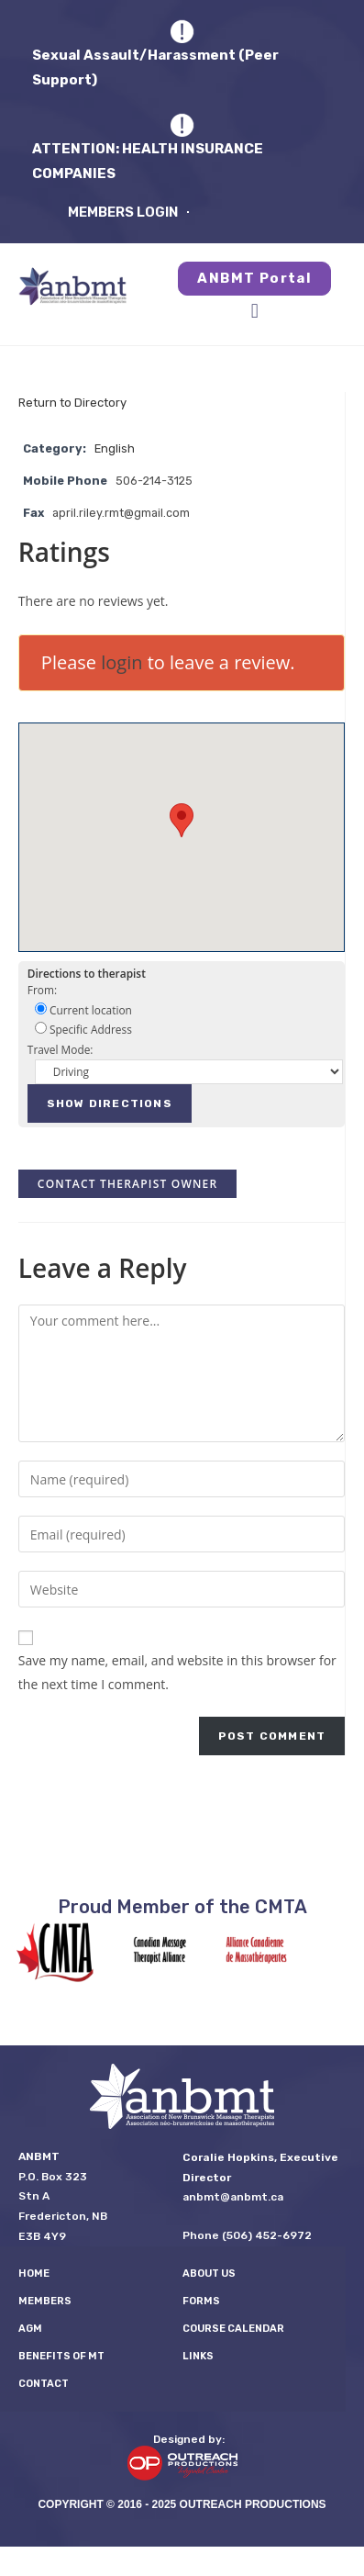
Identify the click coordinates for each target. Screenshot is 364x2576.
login (121, 662)
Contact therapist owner (127, 1184)
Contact (43, 2384)
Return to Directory (72, 402)
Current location (83, 1009)
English (114, 448)
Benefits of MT (61, 2356)
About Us (209, 2273)
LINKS (198, 2356)
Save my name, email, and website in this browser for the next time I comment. (177, 1672)
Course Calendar (233, 2329)
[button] (254, 312)
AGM (30, 2329)
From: (42, 989)
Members (45, 2301)
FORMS (201, 2301)
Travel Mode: (61, 1049)
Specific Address (83, 1029)
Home (34, 2273)
